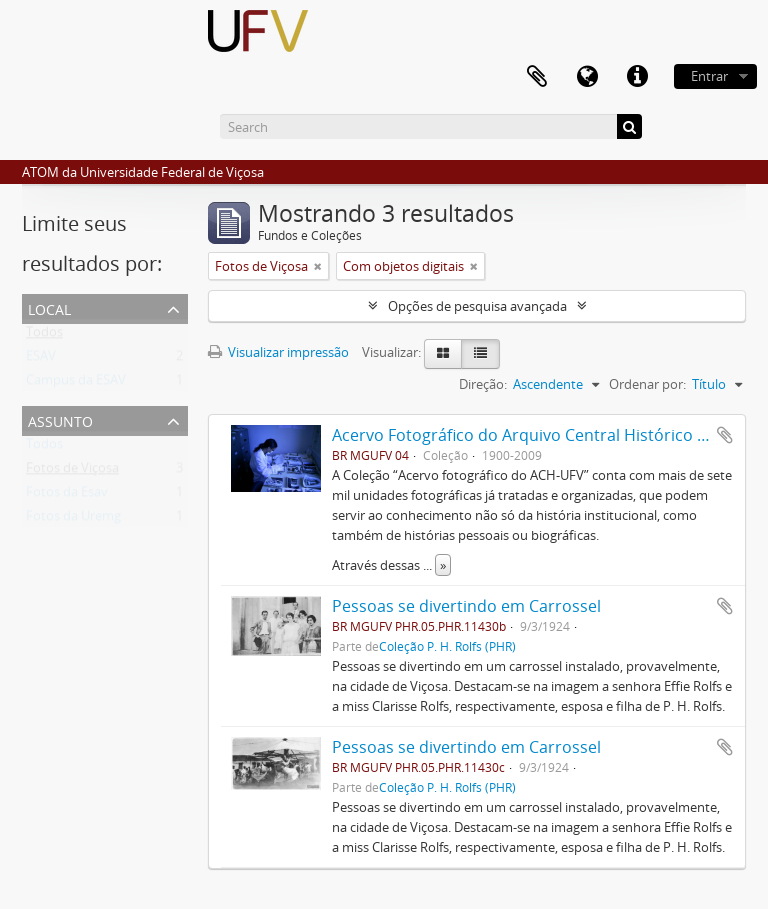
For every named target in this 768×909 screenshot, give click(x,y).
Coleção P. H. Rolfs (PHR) (447, 646)
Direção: (483, 384)
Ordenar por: (647, 384)
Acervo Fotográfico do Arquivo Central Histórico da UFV (541, 435)
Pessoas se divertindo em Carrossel (466, 606)
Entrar (709, 76)
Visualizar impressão (278, 352)
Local (49, 307)
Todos (44, 336)
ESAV (41, 360)
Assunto (60, 419)
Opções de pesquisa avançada (477, 306)
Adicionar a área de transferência (725, 435)
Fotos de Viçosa (72, 472)
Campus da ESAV (76, 384)
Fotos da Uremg (73, 520)
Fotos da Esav (67, 496)
